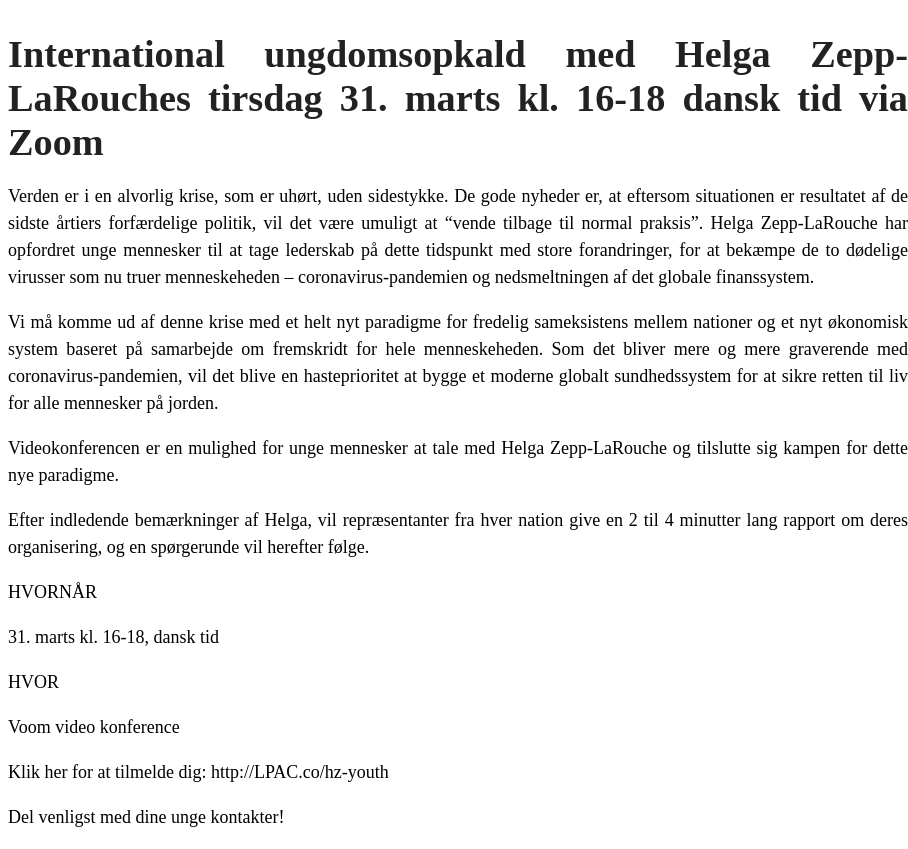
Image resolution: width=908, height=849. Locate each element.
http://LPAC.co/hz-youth (300, 772)
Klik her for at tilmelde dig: (107, 772)
